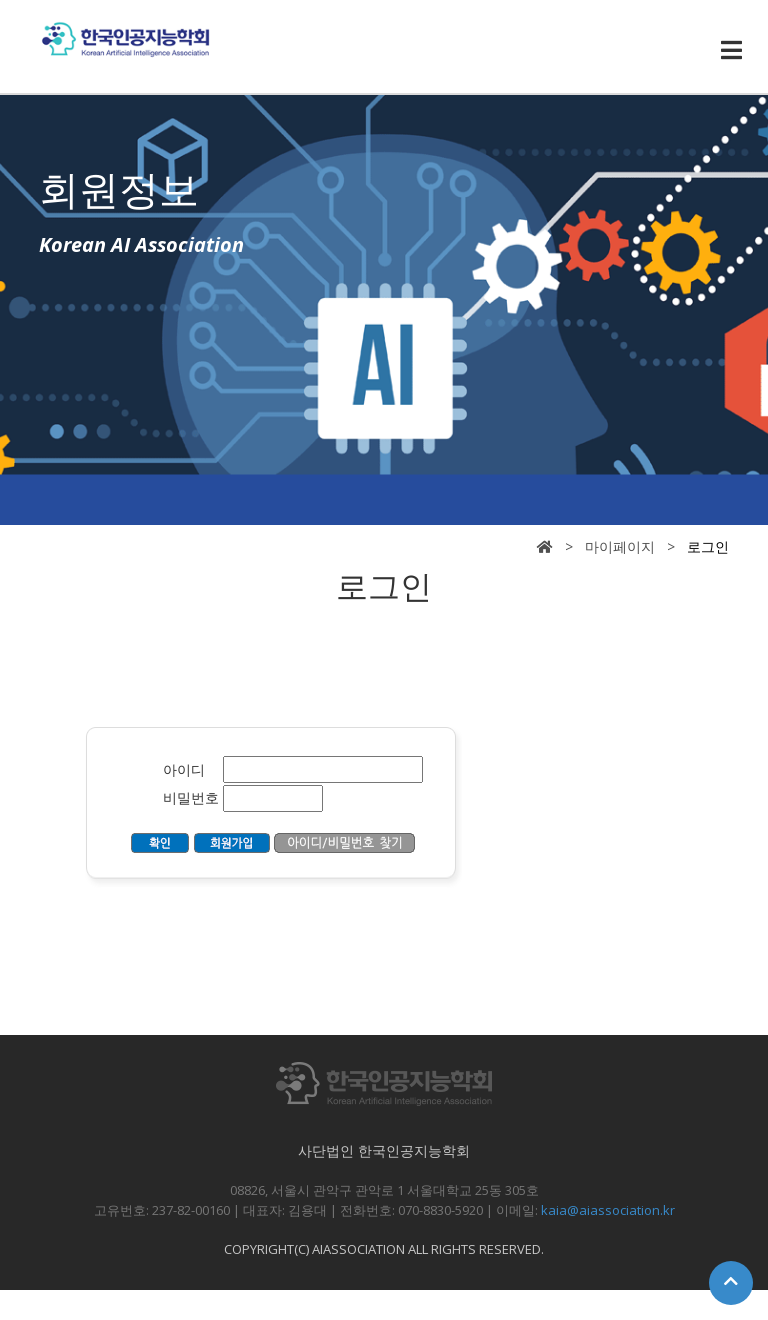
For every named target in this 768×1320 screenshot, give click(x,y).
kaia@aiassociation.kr (608, 1210)
